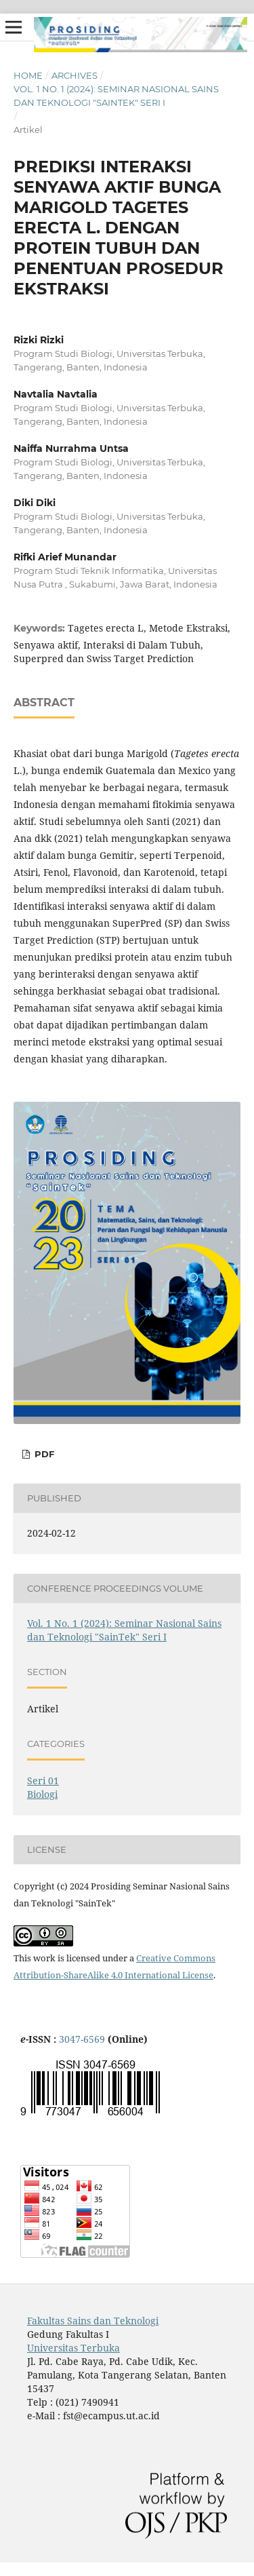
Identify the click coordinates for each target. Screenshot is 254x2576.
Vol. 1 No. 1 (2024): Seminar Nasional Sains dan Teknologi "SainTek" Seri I (116, 95)
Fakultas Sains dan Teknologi (92, 2320)
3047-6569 (82, 2039)
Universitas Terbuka (73, 2347)
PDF (43, 1453)
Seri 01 (43, 1780)
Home (28, 75)
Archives (74, 75)
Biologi (42, 1794)
